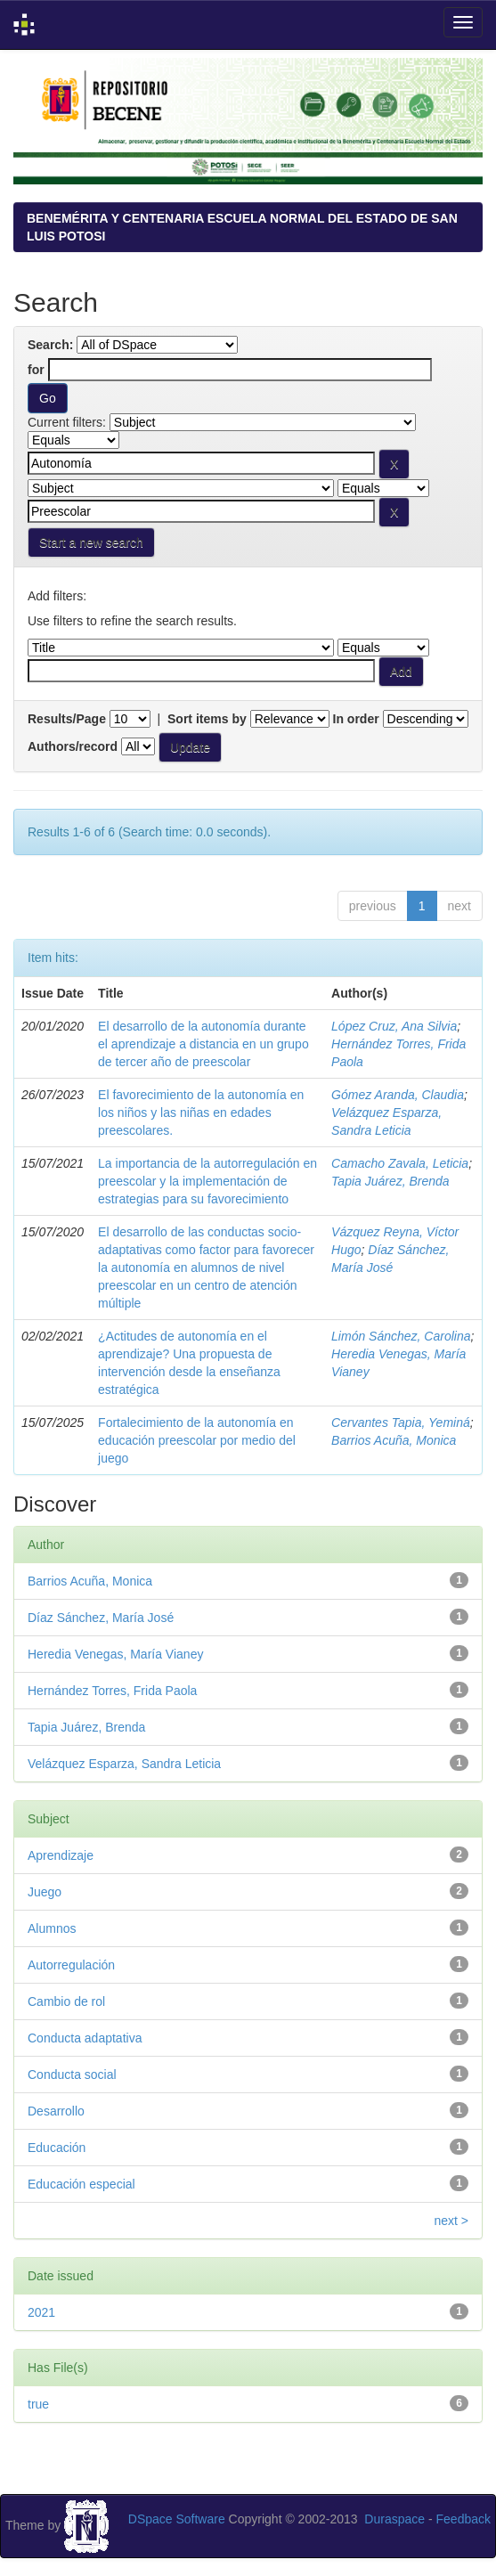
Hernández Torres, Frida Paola (112, 1690)
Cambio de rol (66, 2001)
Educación (56, 2147)
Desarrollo (56, 2111)
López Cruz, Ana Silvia (394, 1026)
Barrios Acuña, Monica (393, 1440)
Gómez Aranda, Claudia (397, 1095)
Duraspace (394, 2519)
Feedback (463, 2519)
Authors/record (73, 746)
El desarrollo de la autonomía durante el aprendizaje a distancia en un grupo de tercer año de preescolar (203, 1044)
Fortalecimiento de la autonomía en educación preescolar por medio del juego (197, 1440)
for (36, 370)
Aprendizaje (61, 1855)
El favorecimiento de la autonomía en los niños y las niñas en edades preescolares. (201, 1112)
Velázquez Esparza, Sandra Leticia (124, 1764)
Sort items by (207, 719)
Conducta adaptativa (85, 2038)
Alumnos (52, 1928)
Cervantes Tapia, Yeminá (400, 1422)
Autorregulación (71, 1965)
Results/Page (67, 719)
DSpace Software (176, 2519)
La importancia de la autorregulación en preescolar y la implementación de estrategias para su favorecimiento (207, 1181)
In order (356, 719)
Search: (50, 345)
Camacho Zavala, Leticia (399, 1163)
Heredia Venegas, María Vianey (115, 1654)
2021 (41, 2312)
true (38, 2404)
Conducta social (72, 2074)
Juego (44, 1892)
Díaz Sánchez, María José (101, 1617)
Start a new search (91, 542)
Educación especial (81, 2184)
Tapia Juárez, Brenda (390, 1181)
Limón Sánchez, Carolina (400, 1336)
